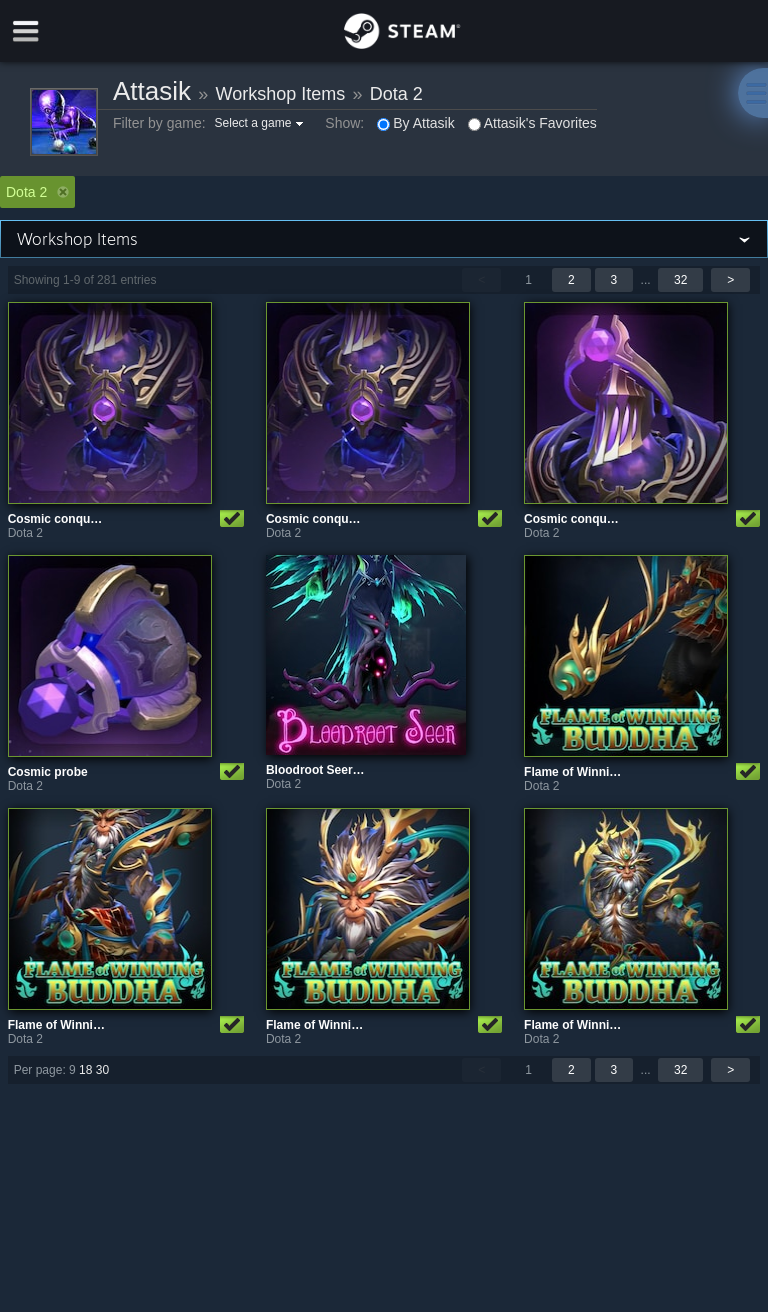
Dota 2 (396, 94)
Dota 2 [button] (37, 192)
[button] (262, 123)
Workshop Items (281, 94)
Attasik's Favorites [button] (532, 123)
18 (85, 1070)
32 (680, 280)
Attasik (152, 91)
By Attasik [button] (415, 123)
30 (102, 1070)
